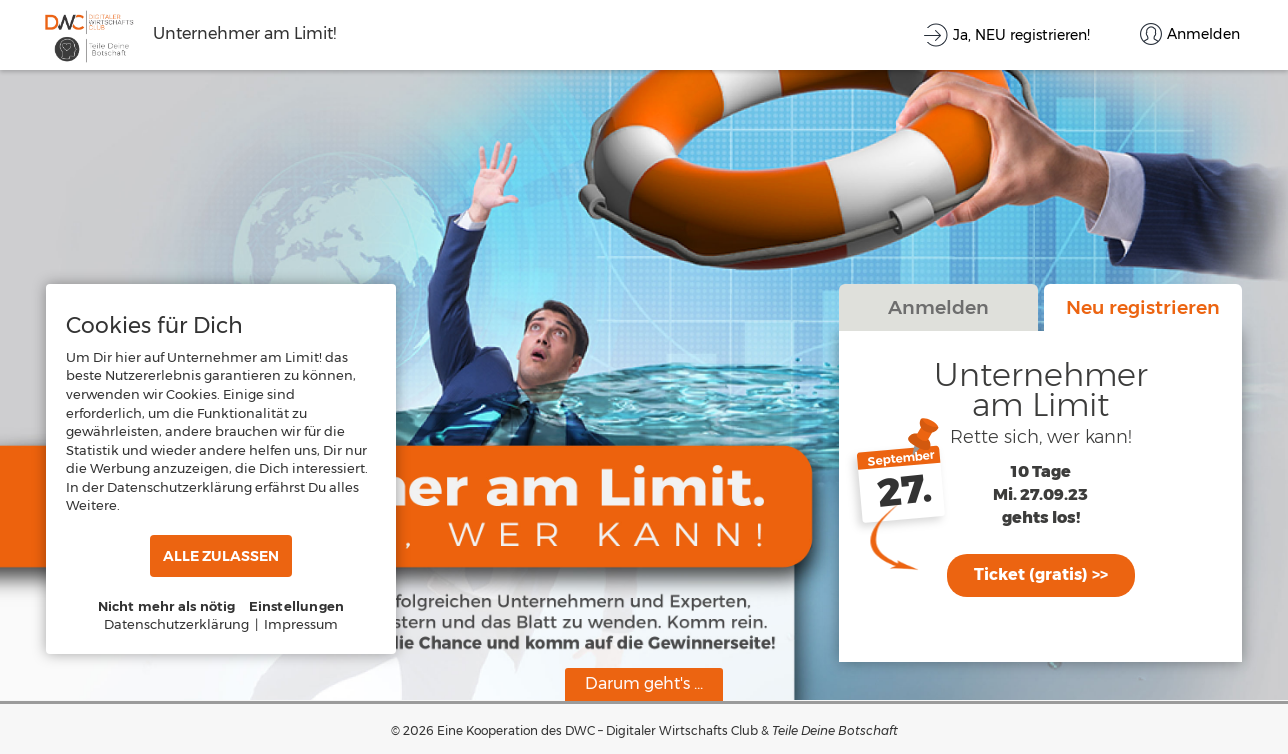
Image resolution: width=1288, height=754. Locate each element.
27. (905, 491)
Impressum (301, 624)
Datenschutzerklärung (176, 624)
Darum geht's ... (644, 683)
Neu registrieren (1143, 307)
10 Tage (1041, 472)
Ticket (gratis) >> (1041, 574)
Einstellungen (297, 606)
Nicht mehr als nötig (167, 606)
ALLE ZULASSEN (221, 556)
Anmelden (938, 307)
